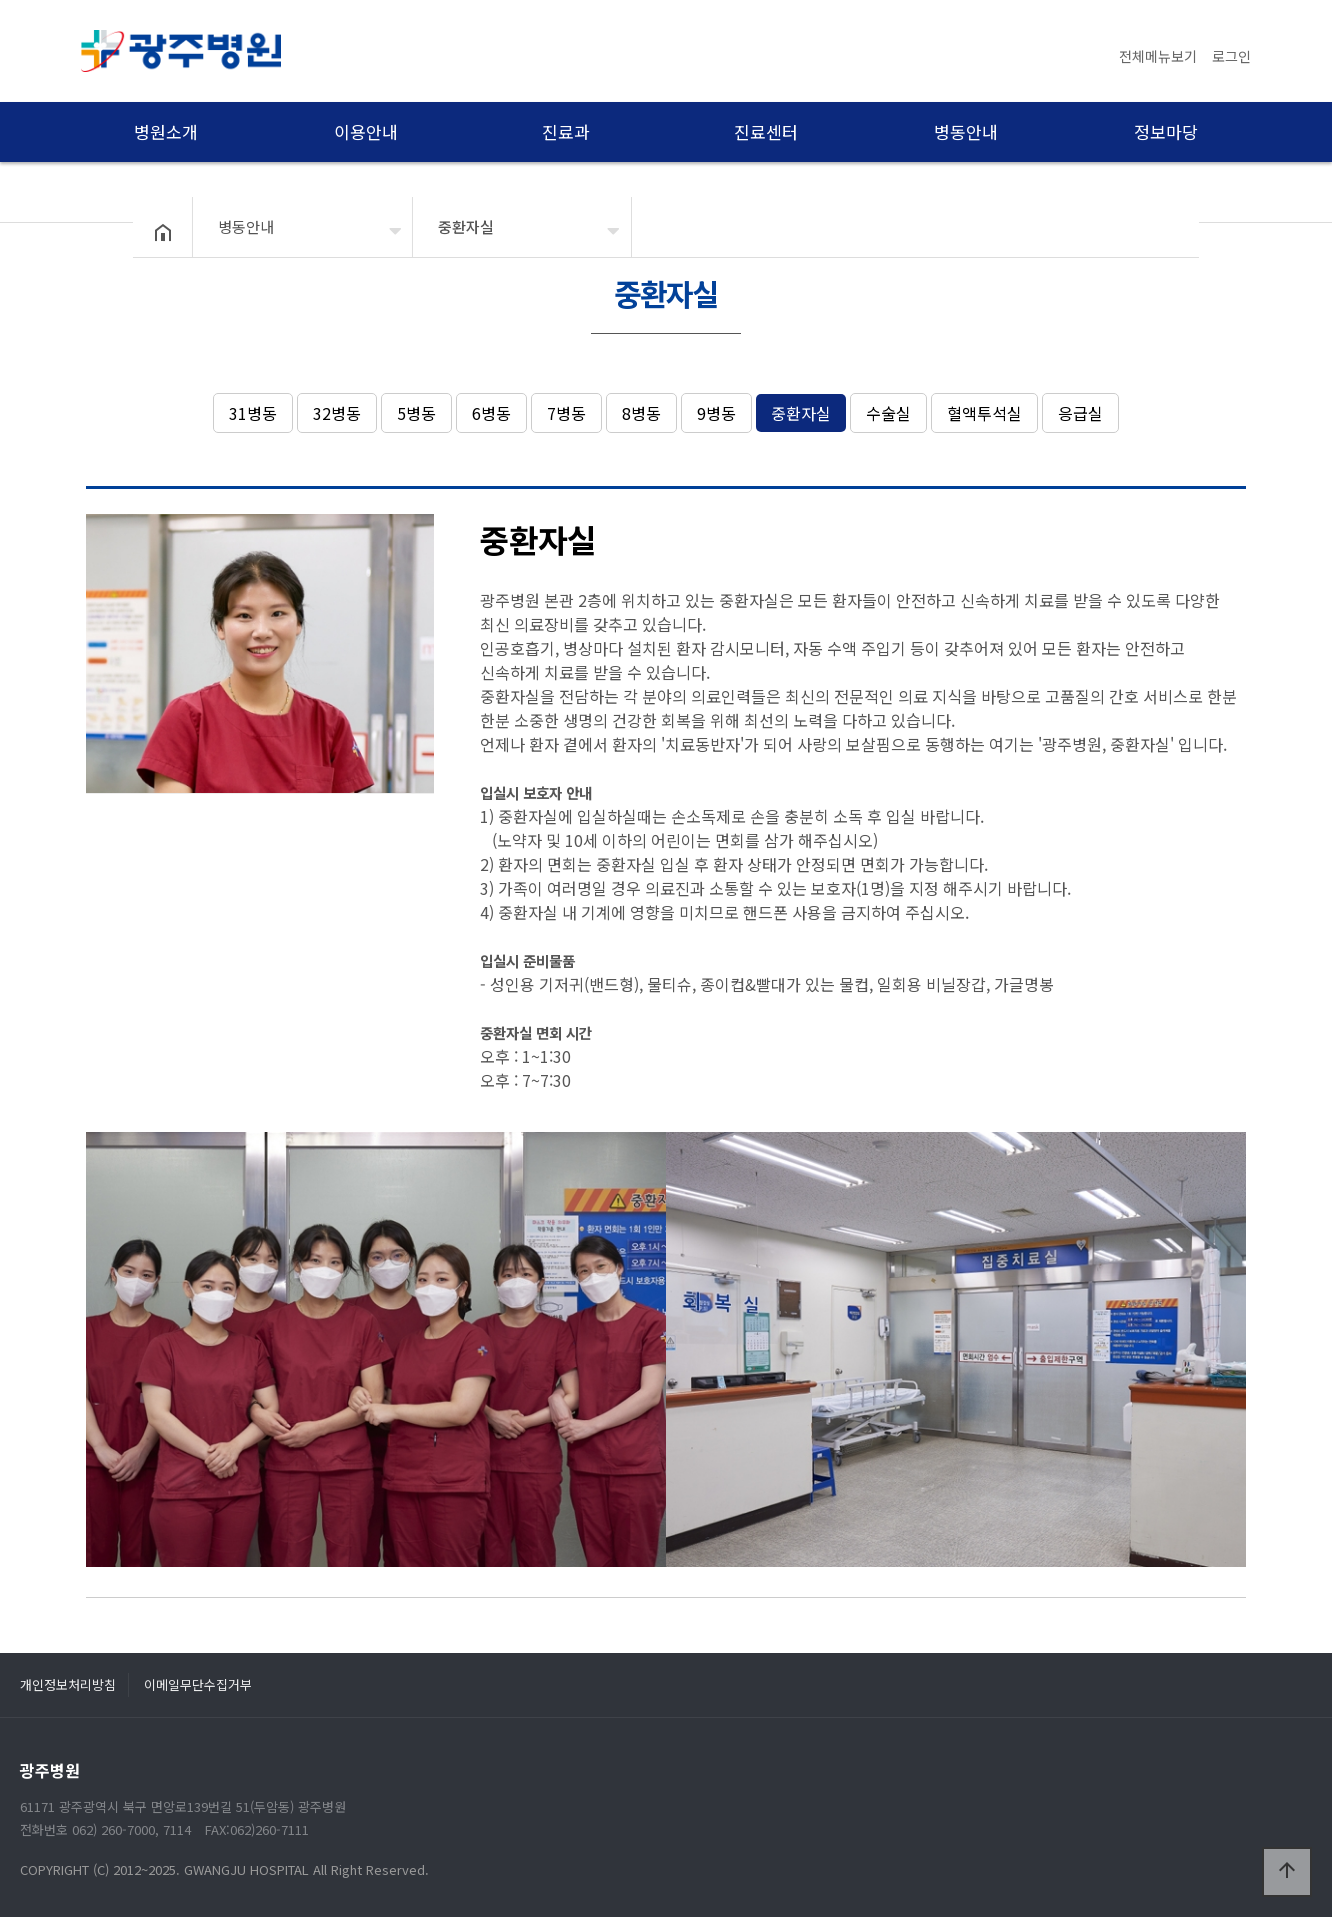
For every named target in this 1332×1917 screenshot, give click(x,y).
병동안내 (965, 131)
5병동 (416, 413)
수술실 (888, 413)
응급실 (1080, 413)
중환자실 (801, 413)
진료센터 (765, 131)
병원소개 (165, 131)
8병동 (641, 413)
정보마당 (1165, 131)
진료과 (565, 131)
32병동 (337, 413)
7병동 (566, 413)
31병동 (253, 413)
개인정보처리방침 (68, 1684)
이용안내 (365, 131)
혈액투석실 (984, 413)
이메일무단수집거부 (198, 1684)
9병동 (716, 413)
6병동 (491, 413)
